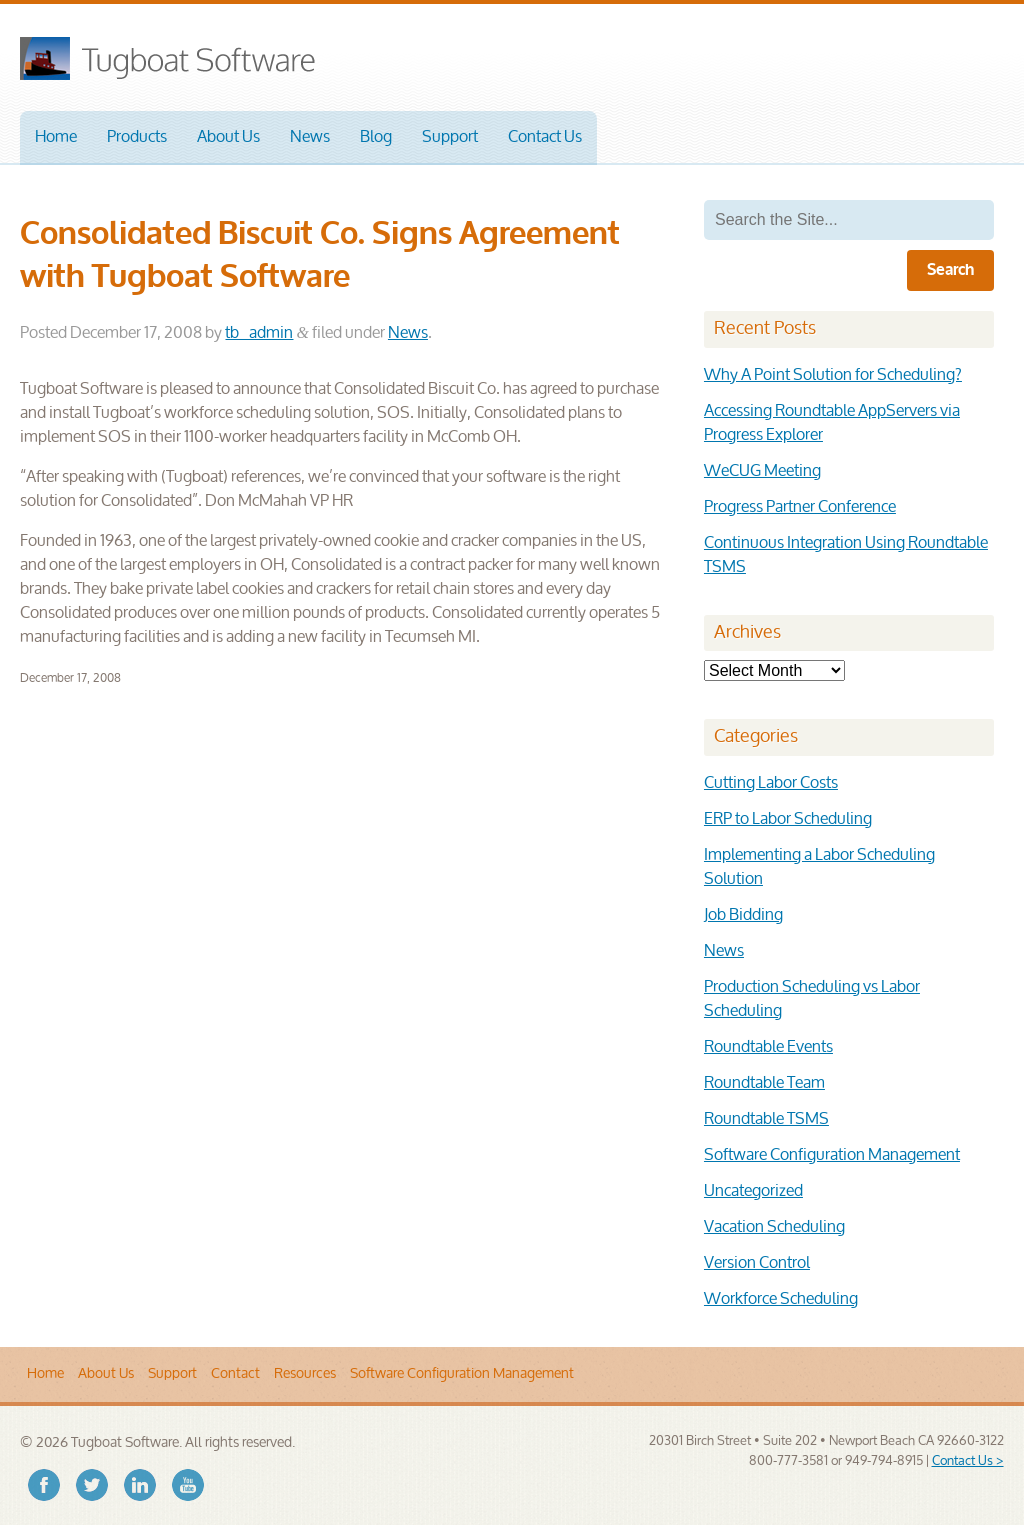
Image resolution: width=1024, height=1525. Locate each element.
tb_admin (259, 333)
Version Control (757, 1263)
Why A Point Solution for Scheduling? (833, 375)
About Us (228, 137)
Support (450, 137)
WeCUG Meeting (762, 471)
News (310, 137)
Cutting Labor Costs (771, 783)
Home (56, 137)
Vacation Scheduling (774, 1227)
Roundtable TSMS (766, 1119)
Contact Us (545, 137)
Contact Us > (968, 1461)
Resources (305, 1374)
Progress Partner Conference (800, 507)
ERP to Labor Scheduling (788, 819)
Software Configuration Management (832, 1155)
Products (137, 137)
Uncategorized (753, 1191)
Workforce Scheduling (781, 1299)
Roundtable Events (768, 1047)
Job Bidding (743, 915)
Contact (235, 1374)
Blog (376, 137)
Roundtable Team (764, 1083)
